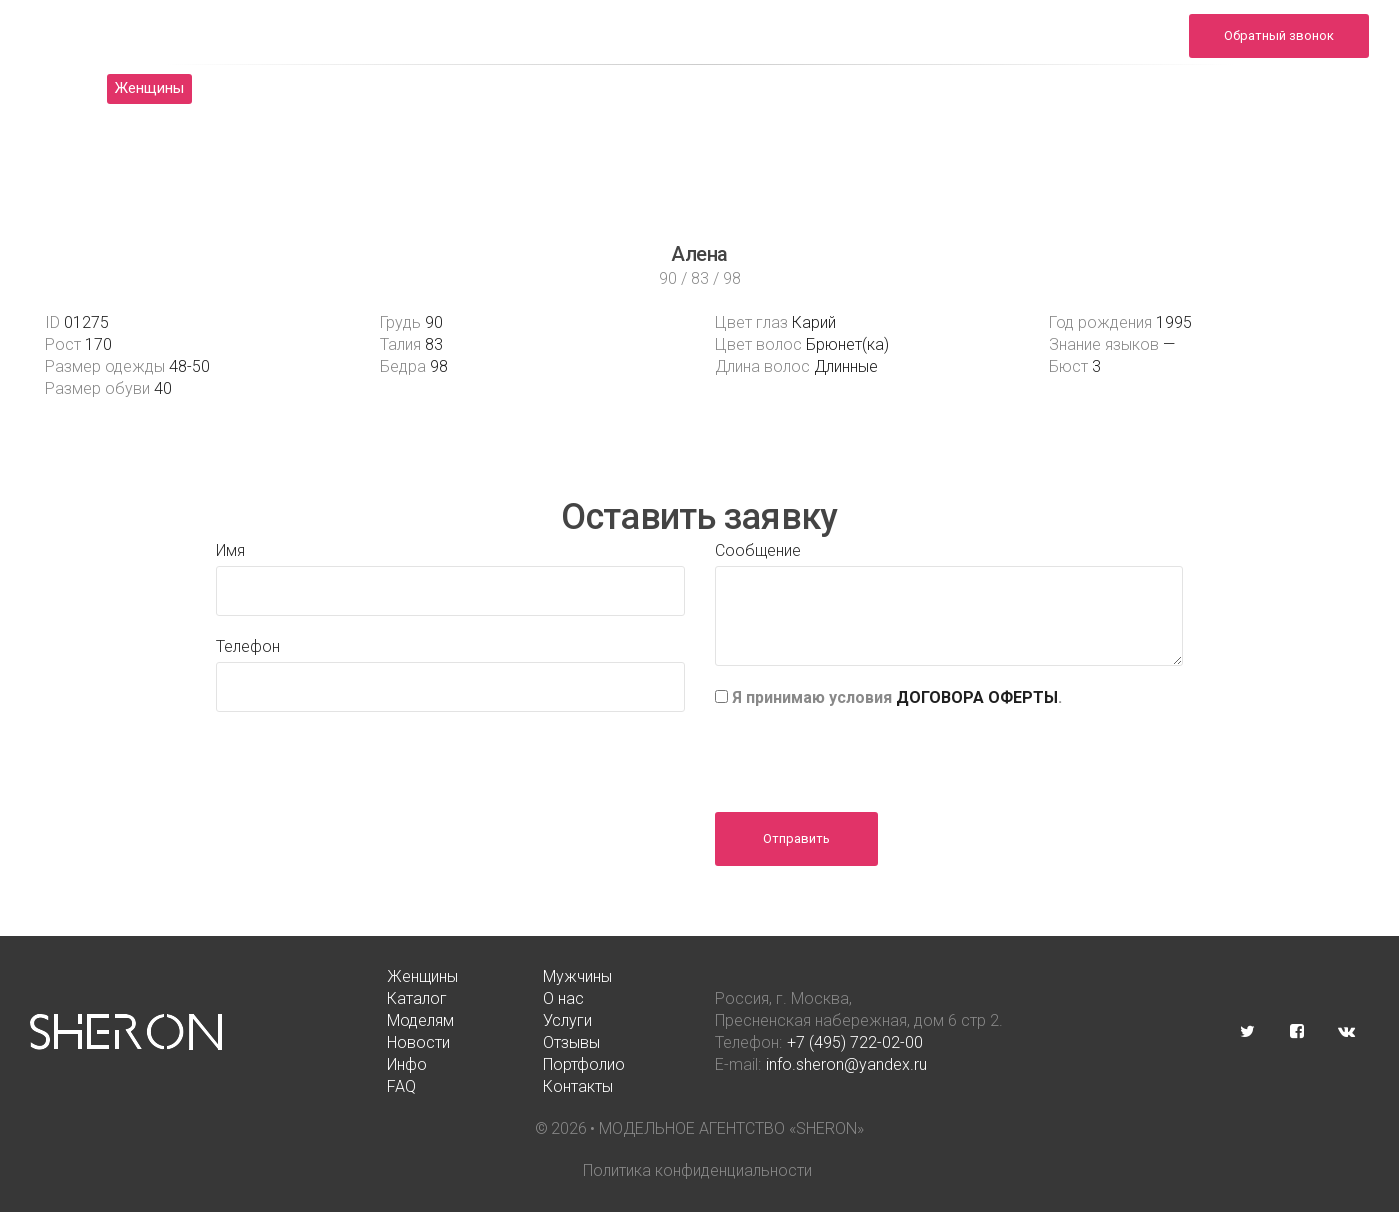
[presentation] (867, 753)
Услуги (660, 88)
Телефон (248, 646)
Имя (230, 550)
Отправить (796, 838)
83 (434, 344)
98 (439, 366)
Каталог (369, 88)
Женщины (149, 88)
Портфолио (1059, 88)
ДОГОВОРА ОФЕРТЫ (977, 697)
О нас (462, 88)
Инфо (954, 88)
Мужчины (262, 88)
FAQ (1157, 88)
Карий (814, 322)
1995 (1174, 322)
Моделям (559, 88)
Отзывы (861, 88)
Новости (758, 88)
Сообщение (758, 550)
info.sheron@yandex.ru (1096, 46)
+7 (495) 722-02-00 (855, 1042)
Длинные (846, 366)
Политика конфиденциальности (697, 1170)
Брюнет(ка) (847, 344)
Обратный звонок (1279, 35)
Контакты (1251, 88)
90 (434, 322)
